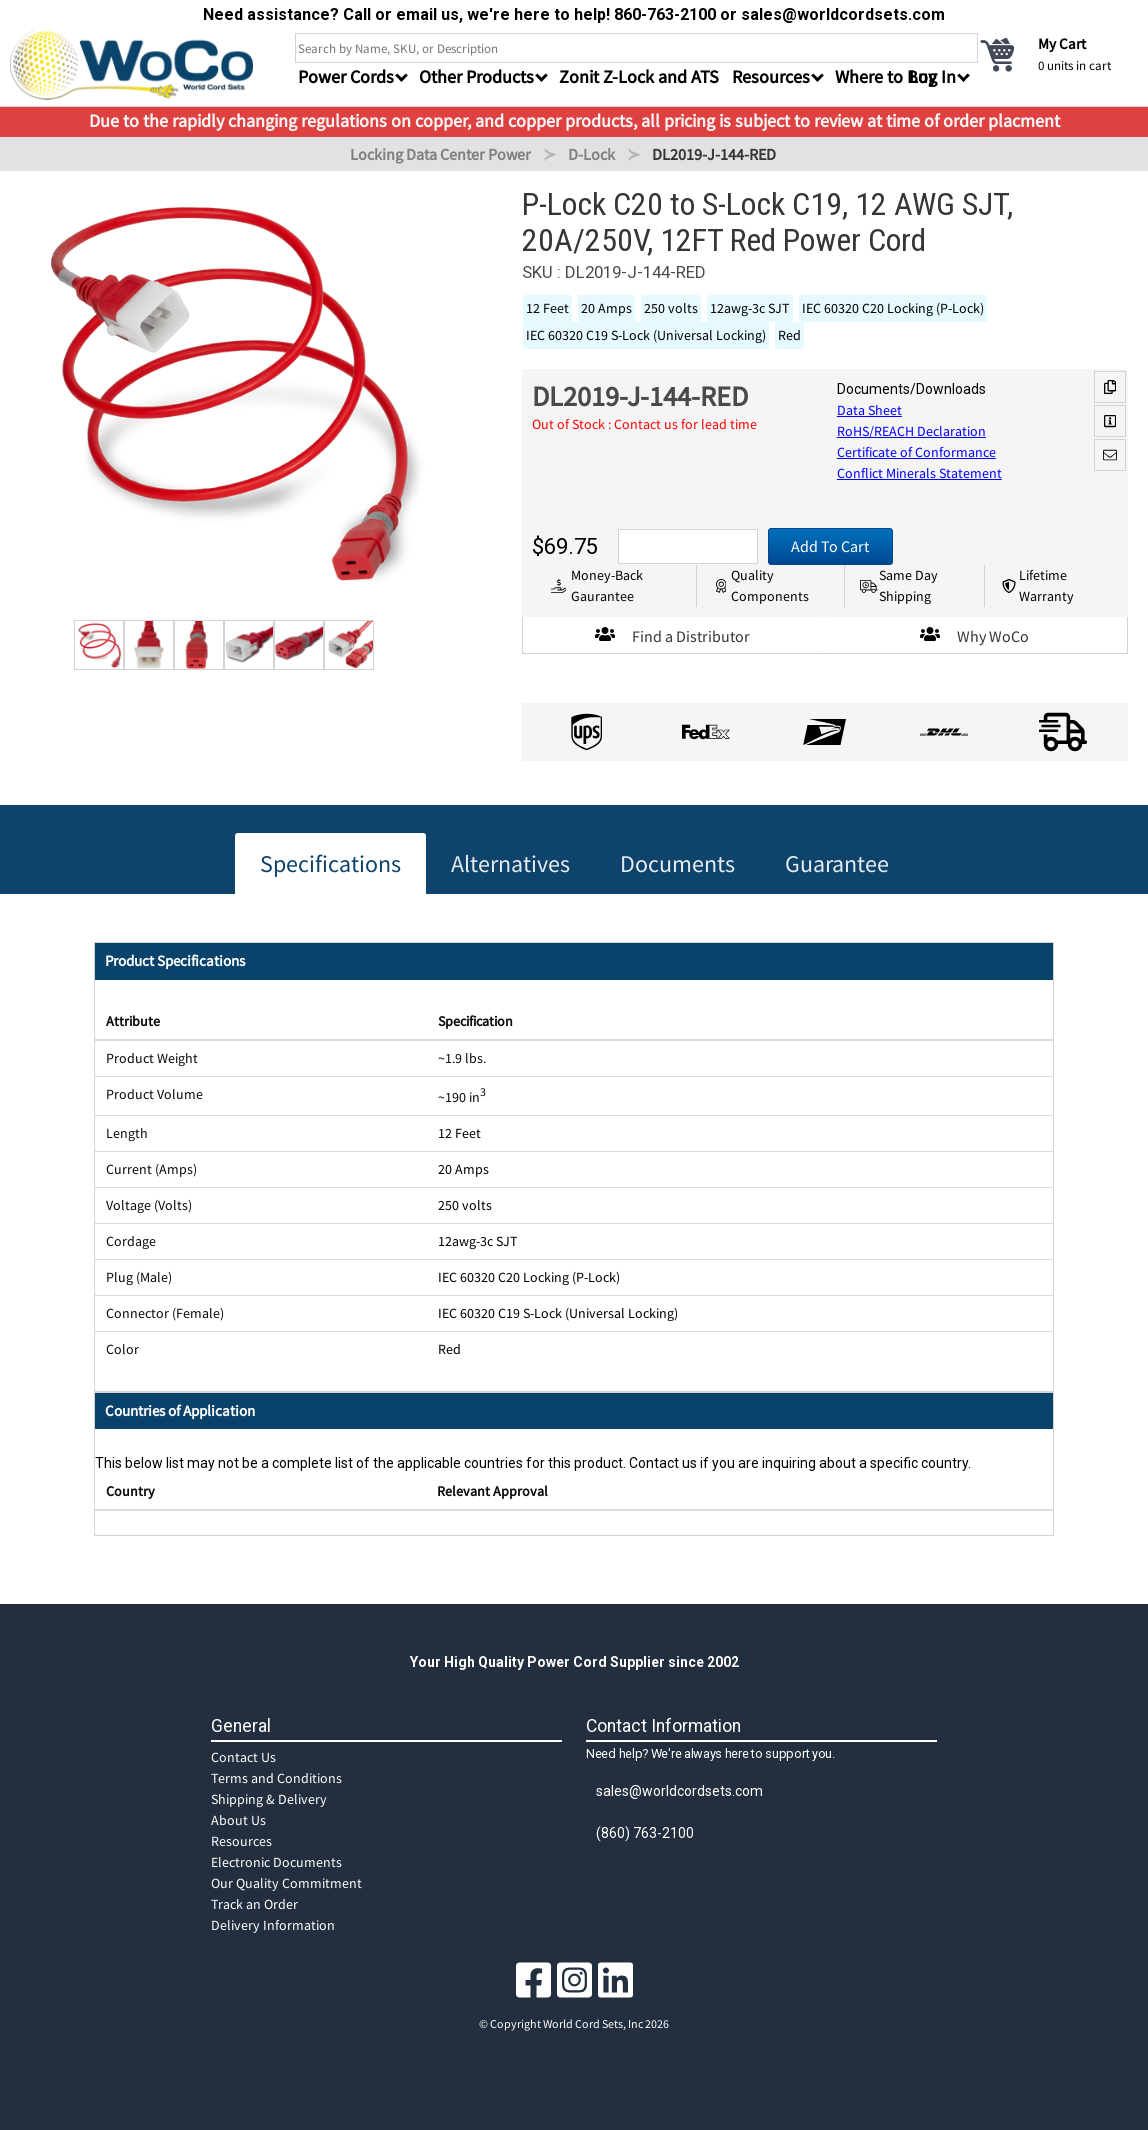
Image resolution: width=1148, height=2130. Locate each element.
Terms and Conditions (276, 1778)
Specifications (330, 863)
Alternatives (510, 863)
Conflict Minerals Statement (919, 473)
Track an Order (254, 1904)
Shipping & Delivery (269, 1799)
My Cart (1062, 43)
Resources (241, 1841)
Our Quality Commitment (286, 1883)
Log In (932, 76)
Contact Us (243, 1757)
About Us (238, 1820)
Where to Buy (885, 76)
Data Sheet (869, 410)
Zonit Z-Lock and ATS (639, 76)
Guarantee (837, 863)
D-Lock (591, 154)
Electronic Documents (276, 1862)
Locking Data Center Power (440, 154)
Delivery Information (273, 1925)
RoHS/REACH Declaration (911, 431)
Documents (677, 863)
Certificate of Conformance (916, 452)
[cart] (1058, 54)
